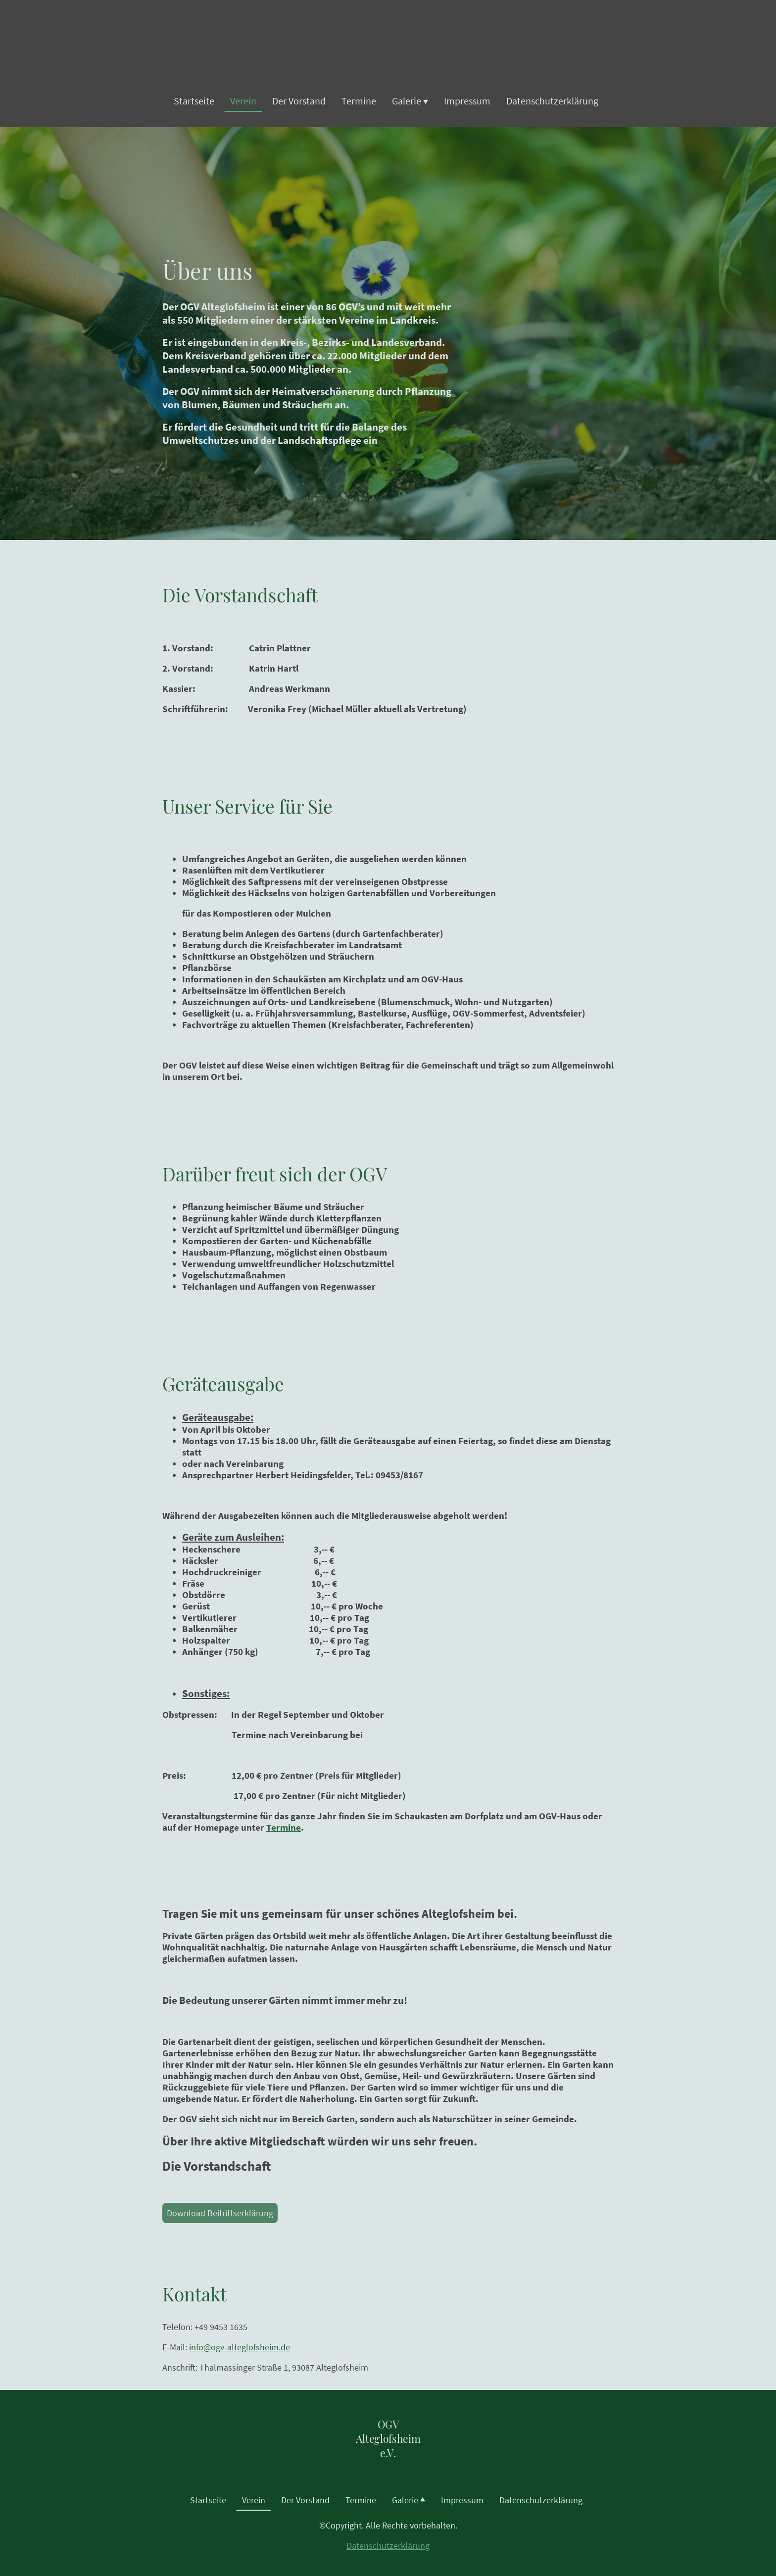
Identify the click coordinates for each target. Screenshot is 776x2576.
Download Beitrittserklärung (220, 2213)
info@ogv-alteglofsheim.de (239, 2347)
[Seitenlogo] (388, 2469)
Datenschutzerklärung (388, 2545)
